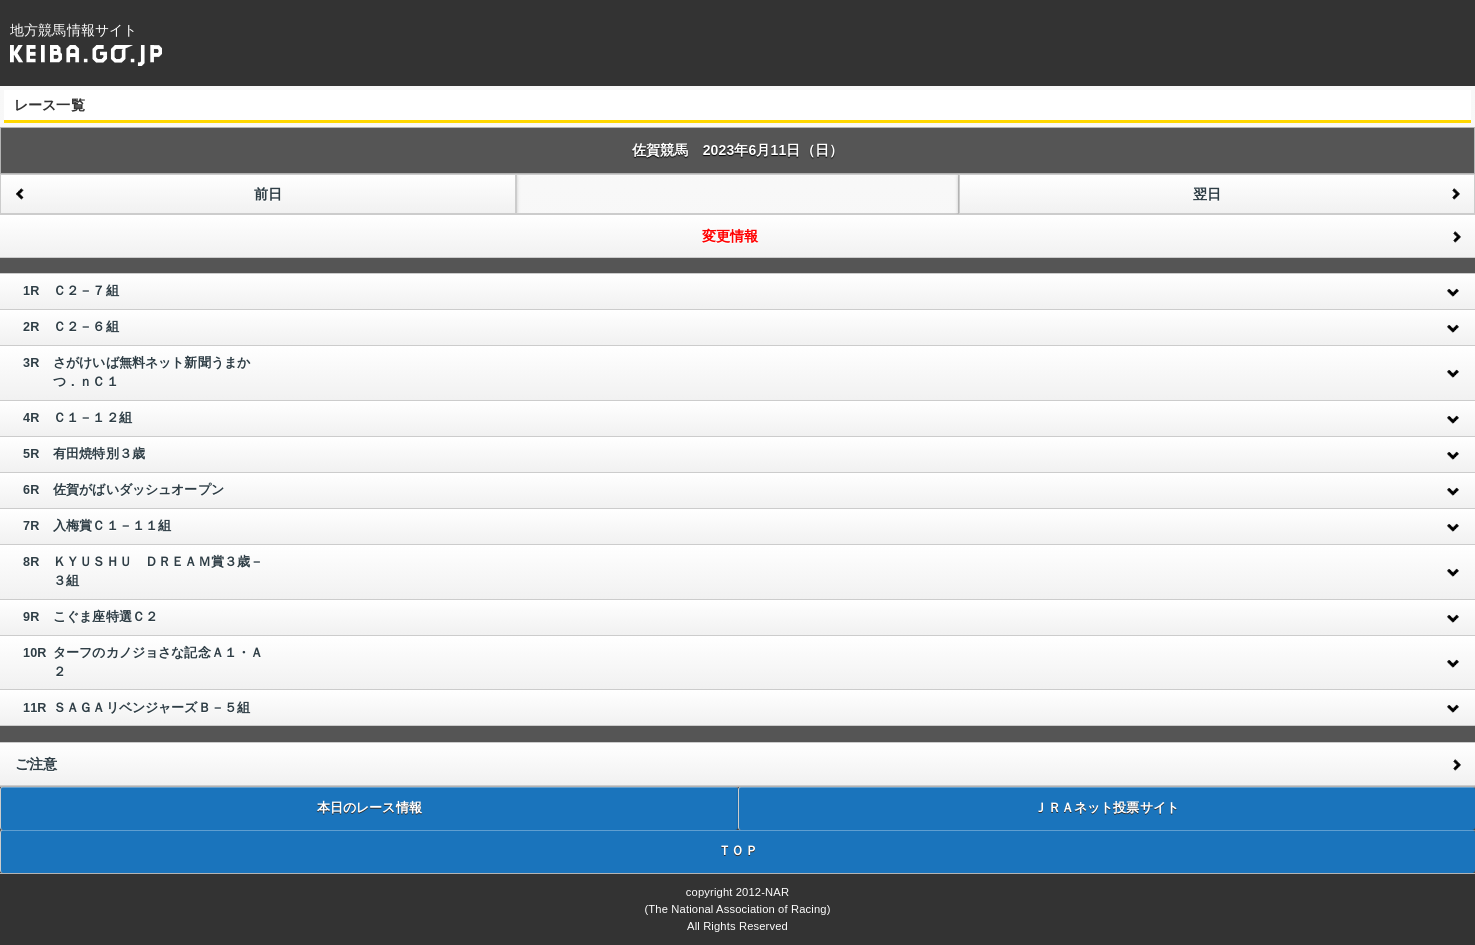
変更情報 (730, 236)
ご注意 (36, 764)
